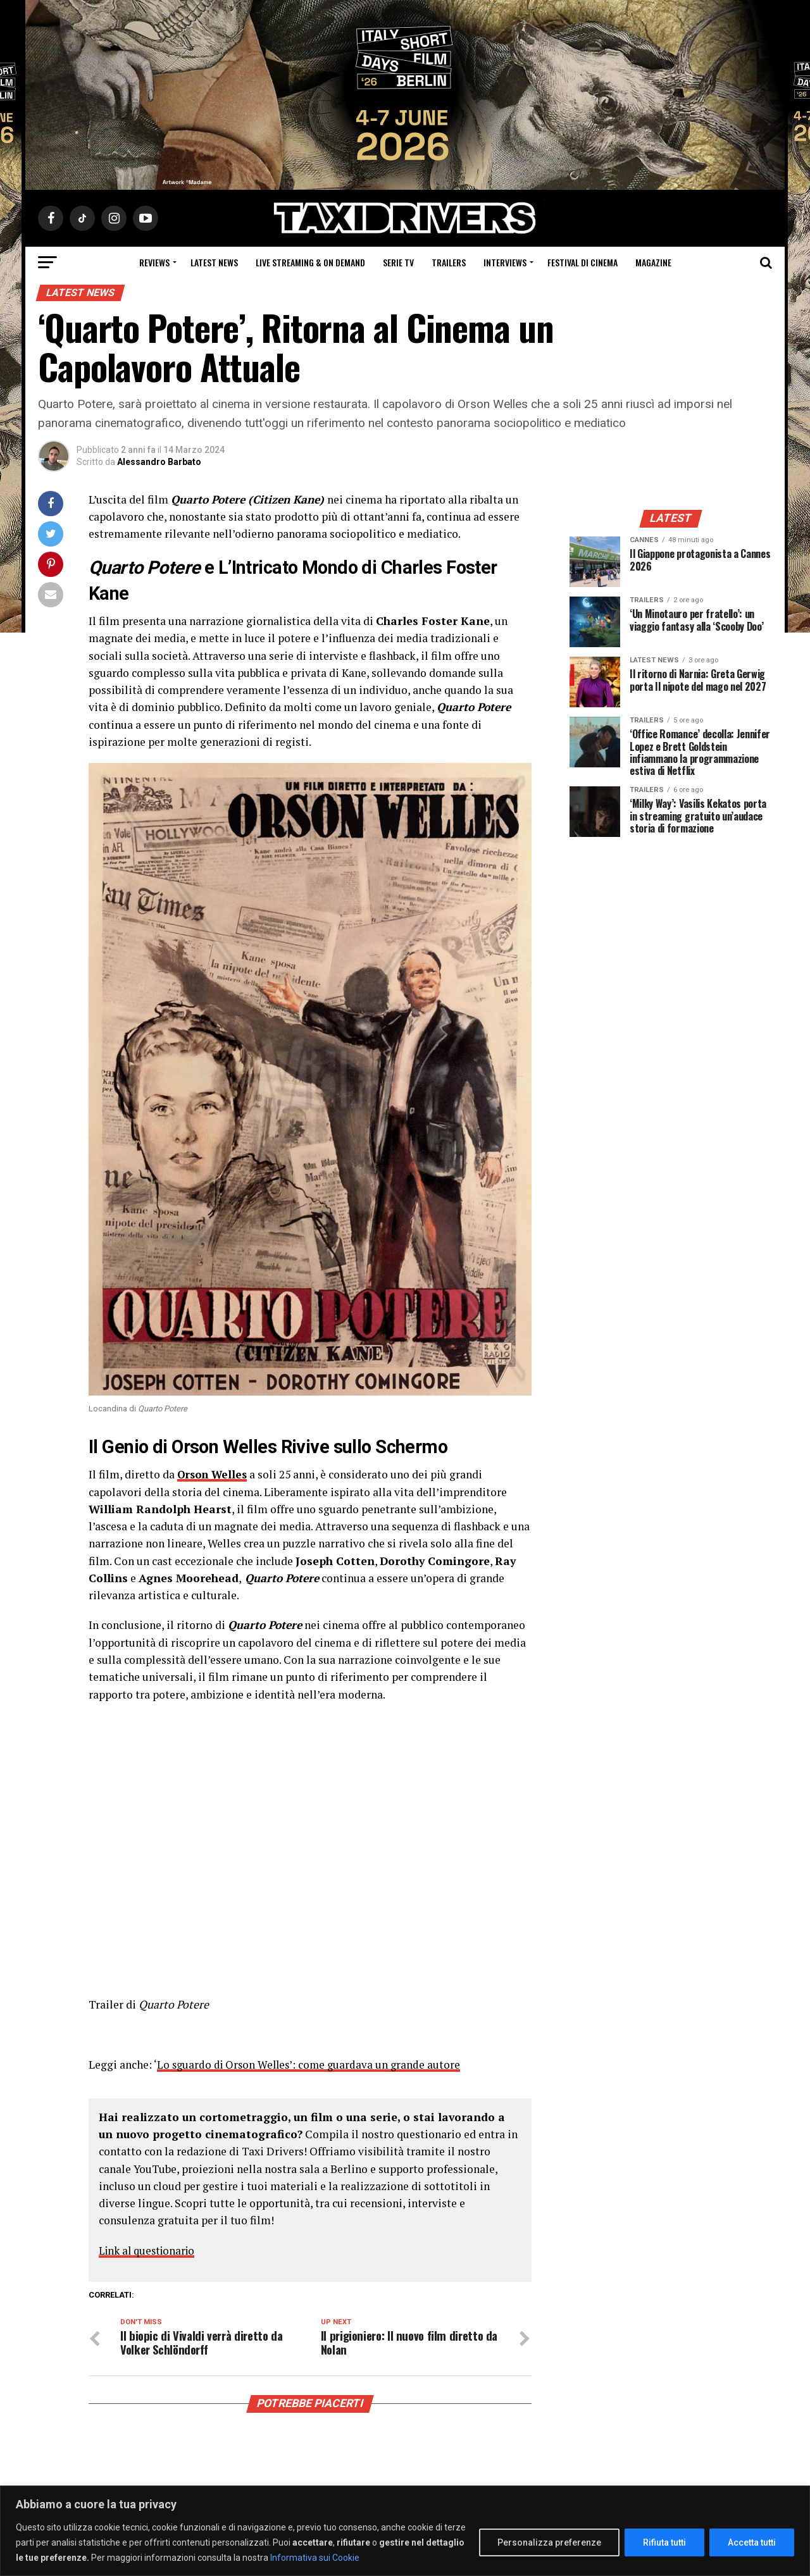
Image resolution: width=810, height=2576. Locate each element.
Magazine (653, 262)
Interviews (504, 262)
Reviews (154, 262)
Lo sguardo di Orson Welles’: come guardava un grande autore (312, 2064)
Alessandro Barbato (159, 462)
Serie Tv (398, 262)
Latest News (214, 262)
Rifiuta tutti (664, 2542)
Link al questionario (150, 2250)
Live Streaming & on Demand (310, 262)
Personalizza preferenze (549, 2542)
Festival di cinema (582, 262)
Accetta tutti (752, 2542)
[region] (405, 2531)
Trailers (449, 262)
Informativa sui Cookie (314, 2558)
